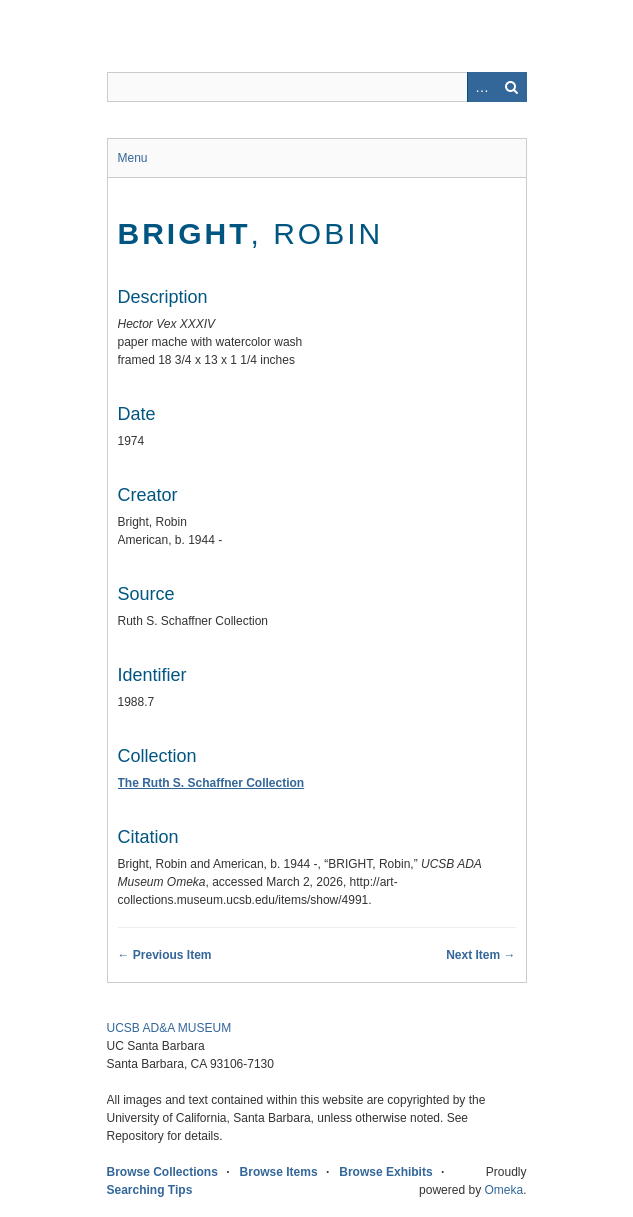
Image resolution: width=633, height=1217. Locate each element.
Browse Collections (162, 1172)
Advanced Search (482, 87)
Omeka (503, 1190)
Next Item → (480, 955)
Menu (133, 158)
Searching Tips (150, 1190)
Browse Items (279, 1172)
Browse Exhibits (385, 1172)
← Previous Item (165, 955)
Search (512, 87)
